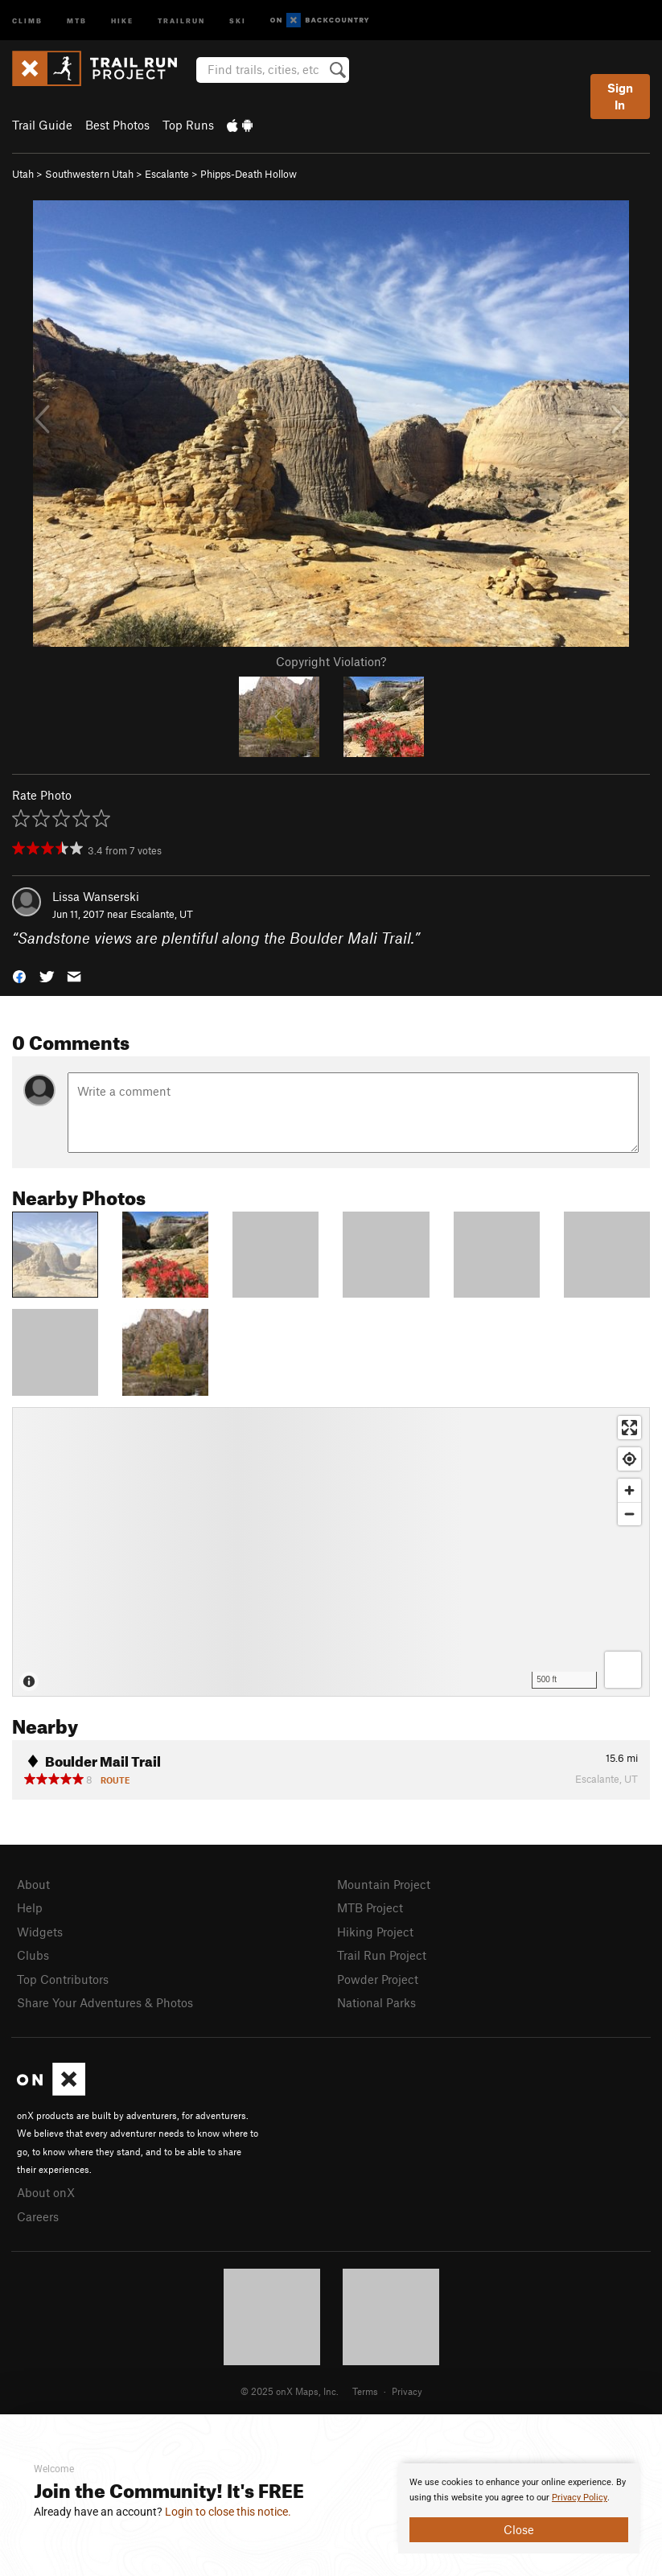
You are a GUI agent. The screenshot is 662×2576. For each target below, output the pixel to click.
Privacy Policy (579, 2497)
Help (30, 1907)
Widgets (40, 1931)
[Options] (623, 1670)
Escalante (167, 173)
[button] (19, 975)
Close (519, 2529)
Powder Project (377, 1979)
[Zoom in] (629, 1490)
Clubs (33, 1955)
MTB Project (370, 1907)
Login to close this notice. (228, 2511)
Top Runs (188, 124)
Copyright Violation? (331, 661)
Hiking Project (375, 1931)
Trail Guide (42, 124)
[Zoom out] (629, 1513)
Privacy (407, 2391)
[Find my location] (629, 1459)
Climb (27, 19)
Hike (122, 19)
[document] (518, 2508)
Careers (38, 2216)
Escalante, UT (161, 913)
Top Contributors (63, 1979)
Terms (365, 2391)
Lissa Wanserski (95, 896)
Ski (237, 19)
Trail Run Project (381, 1955)
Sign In (620, 96)
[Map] (331, 1552)
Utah (23, 173)
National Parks (376, 2002)
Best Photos (117, 124)
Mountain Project (383, 1884)
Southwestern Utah (89, 173)
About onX (46, 2192)
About (33, 1884)
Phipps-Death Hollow (248, 173)
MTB (77, 19)
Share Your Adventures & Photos (105, 2002)
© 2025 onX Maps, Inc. (290, 2391)
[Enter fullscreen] (629, 1427)
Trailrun (181, 19)
